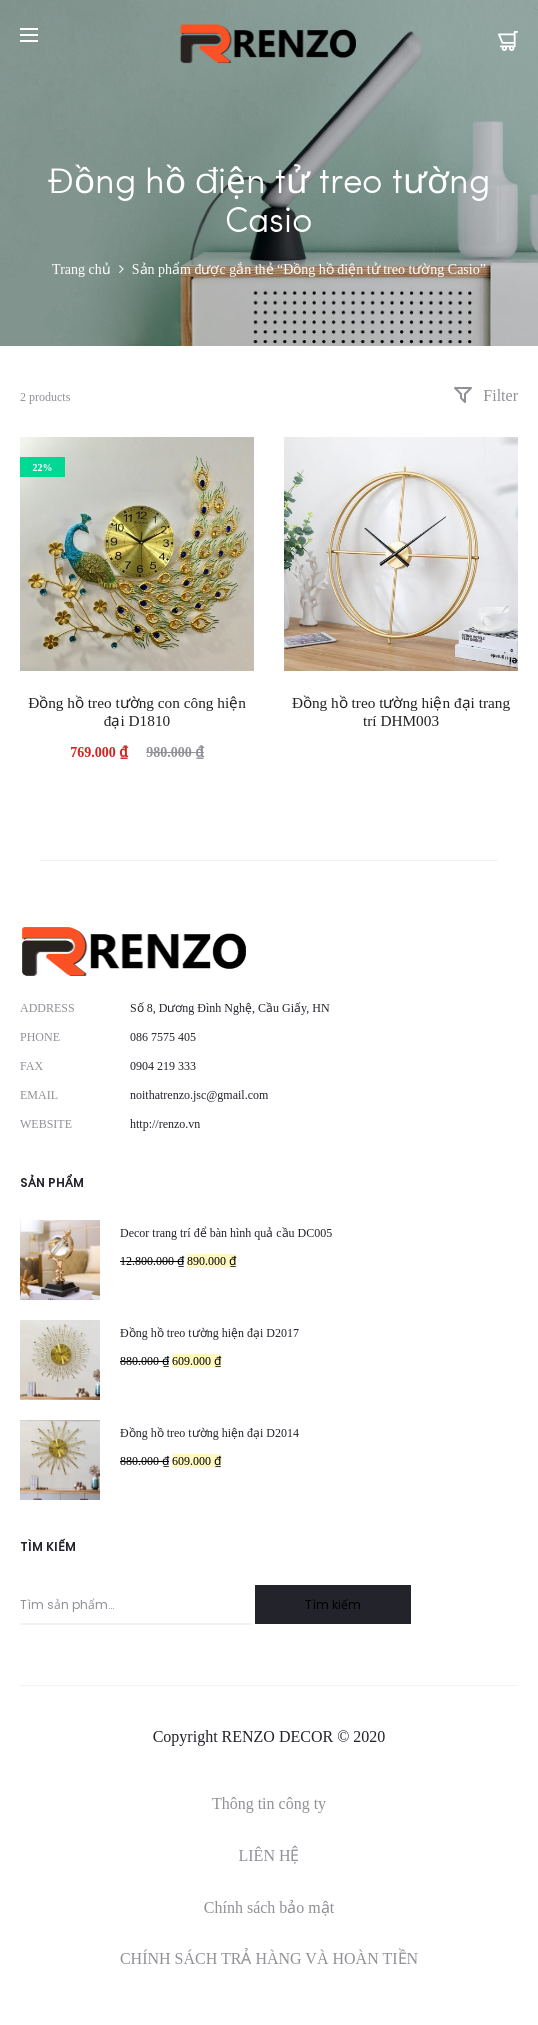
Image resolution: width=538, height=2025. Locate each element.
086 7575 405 (163, 1037)
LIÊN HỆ (269, 1855)
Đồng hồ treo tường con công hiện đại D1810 (137, 711)
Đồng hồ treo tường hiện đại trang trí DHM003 (401, 711)
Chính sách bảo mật (269, 1907)
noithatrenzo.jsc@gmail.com (199, 1095)
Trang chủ (81, 269)
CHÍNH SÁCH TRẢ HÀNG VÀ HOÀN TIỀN (269, 1958)
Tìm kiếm (333, 1604)
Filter (485, 395)
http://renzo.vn (165, 1124)
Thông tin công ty (269, 1803)
